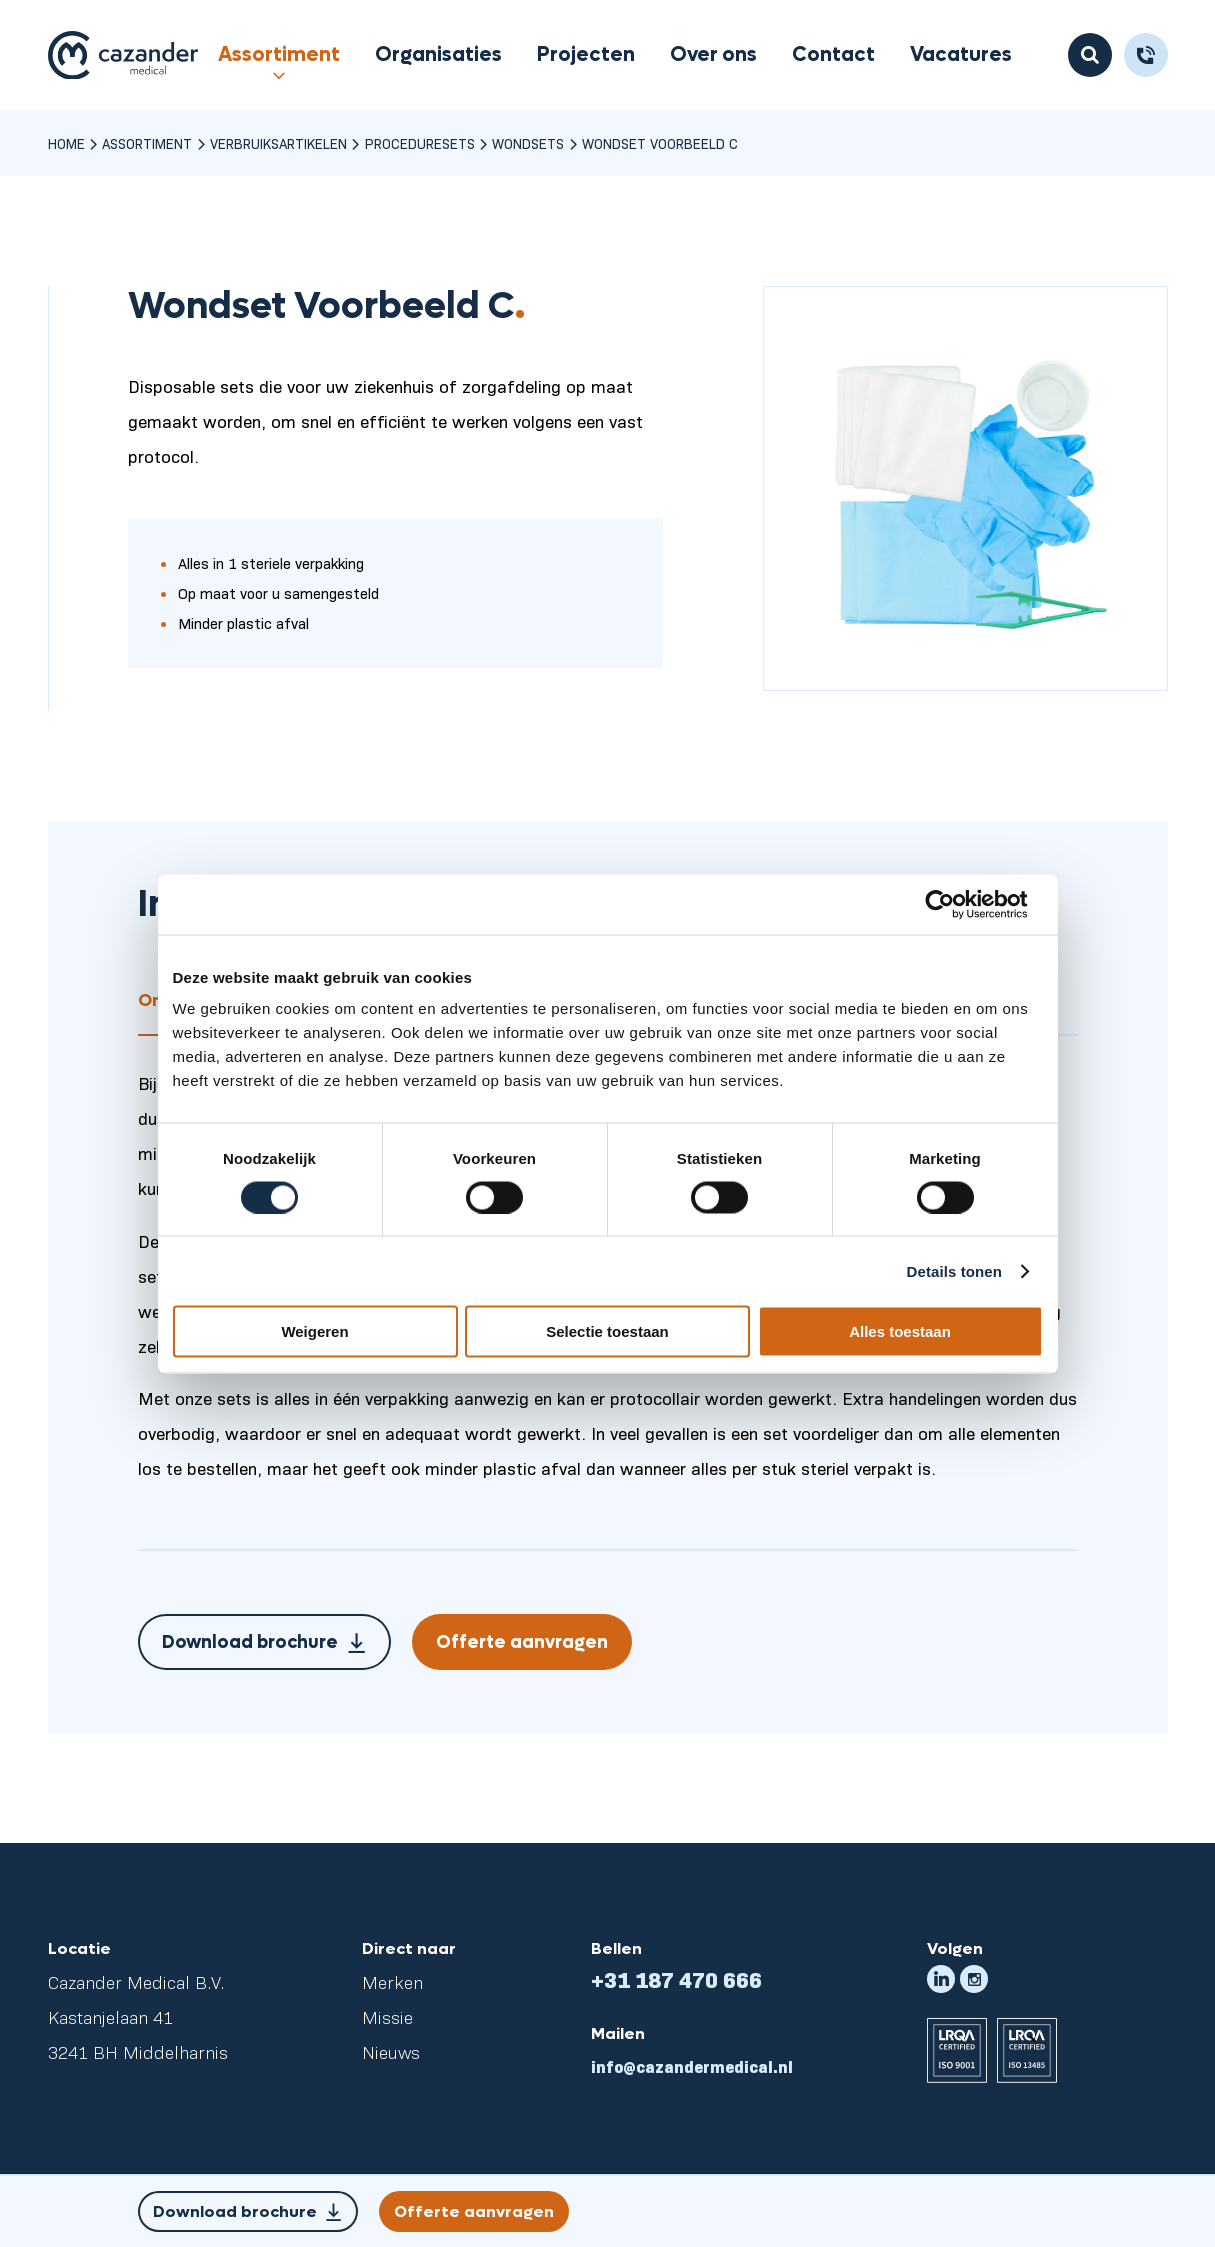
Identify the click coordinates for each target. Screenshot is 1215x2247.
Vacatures (961, 55)
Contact (833, 55)
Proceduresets (420, 143)
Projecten (586, 55)
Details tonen (954, 1270)
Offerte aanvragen (522, 1642)
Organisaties (438, 55)
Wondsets (528, 143)
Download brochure (265, 1646)
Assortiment (279, 55)
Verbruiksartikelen (278, 143)
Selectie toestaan (607, 1331)
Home (66, 143)
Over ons (713, 55)
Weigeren (314, 1331)
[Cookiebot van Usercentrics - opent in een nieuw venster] (955, 904)
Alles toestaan (900, 1331)
